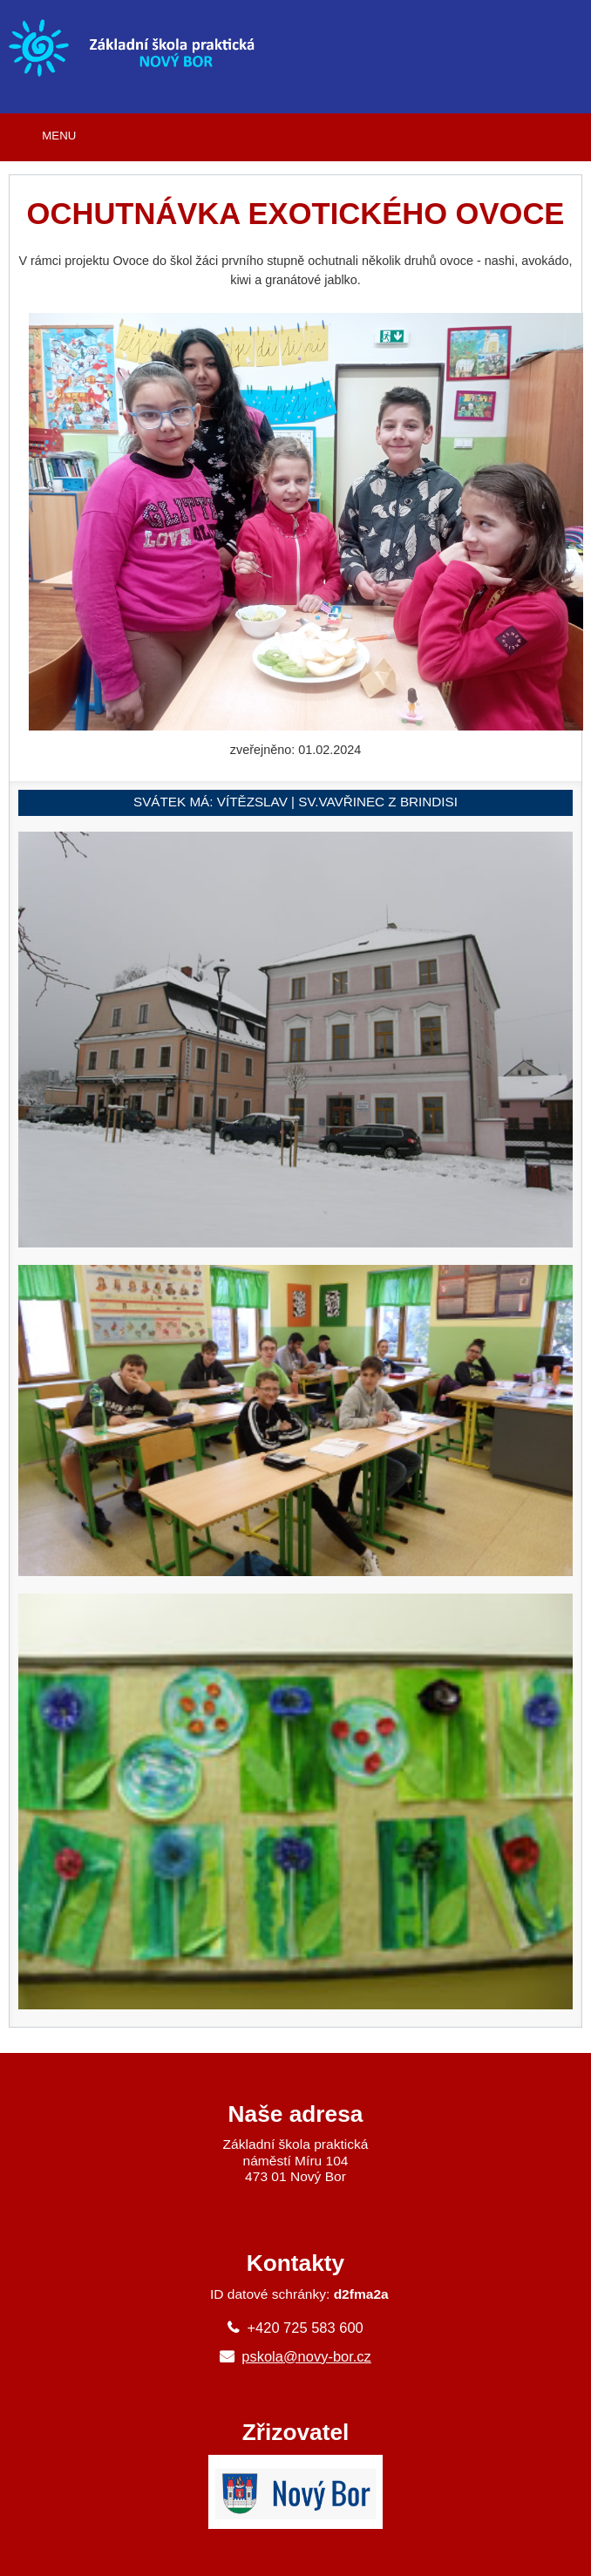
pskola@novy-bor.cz (306, 2356)
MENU (59, 135)
